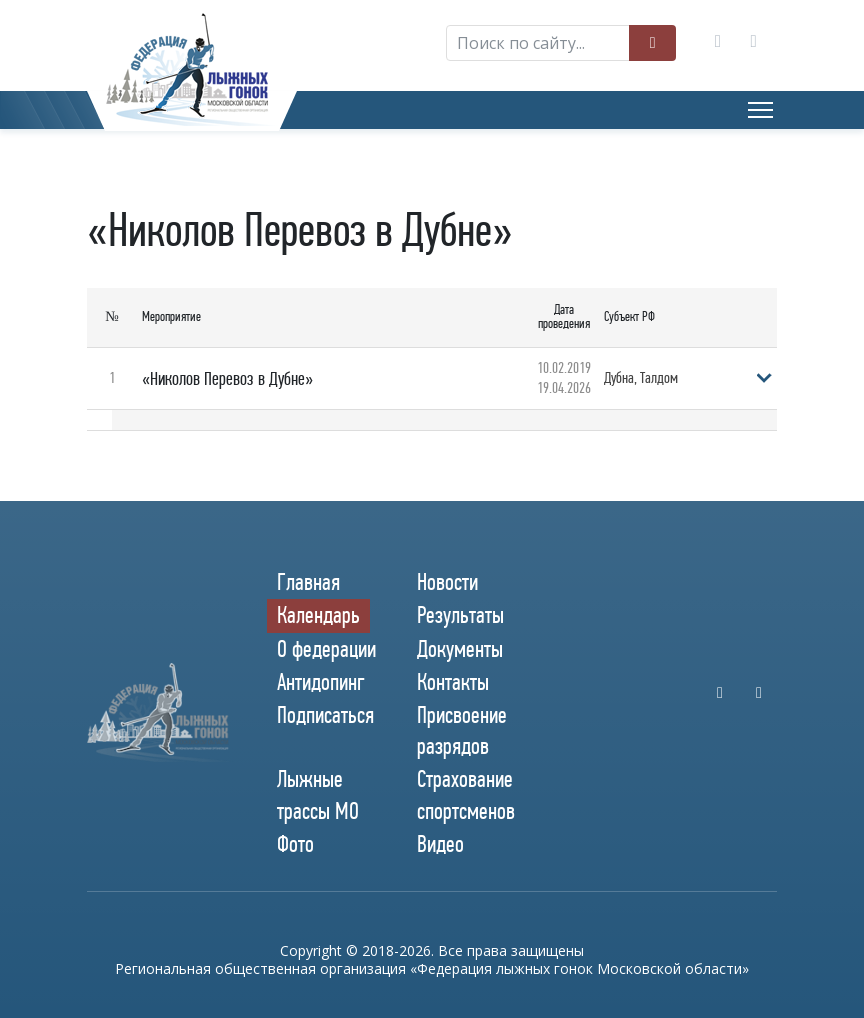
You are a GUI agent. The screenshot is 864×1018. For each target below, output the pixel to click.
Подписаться (325, 715)
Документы (460, 649)
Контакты (453, 682)
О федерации (326, 649)
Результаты (460, 615)
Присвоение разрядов (462, 730)
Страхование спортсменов (466, 794)
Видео (440, 844)
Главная (308, 582)
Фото (295, 844)
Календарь (318, 615)
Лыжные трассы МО (318, 794)
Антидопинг (321, 682)
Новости (447, 582)
